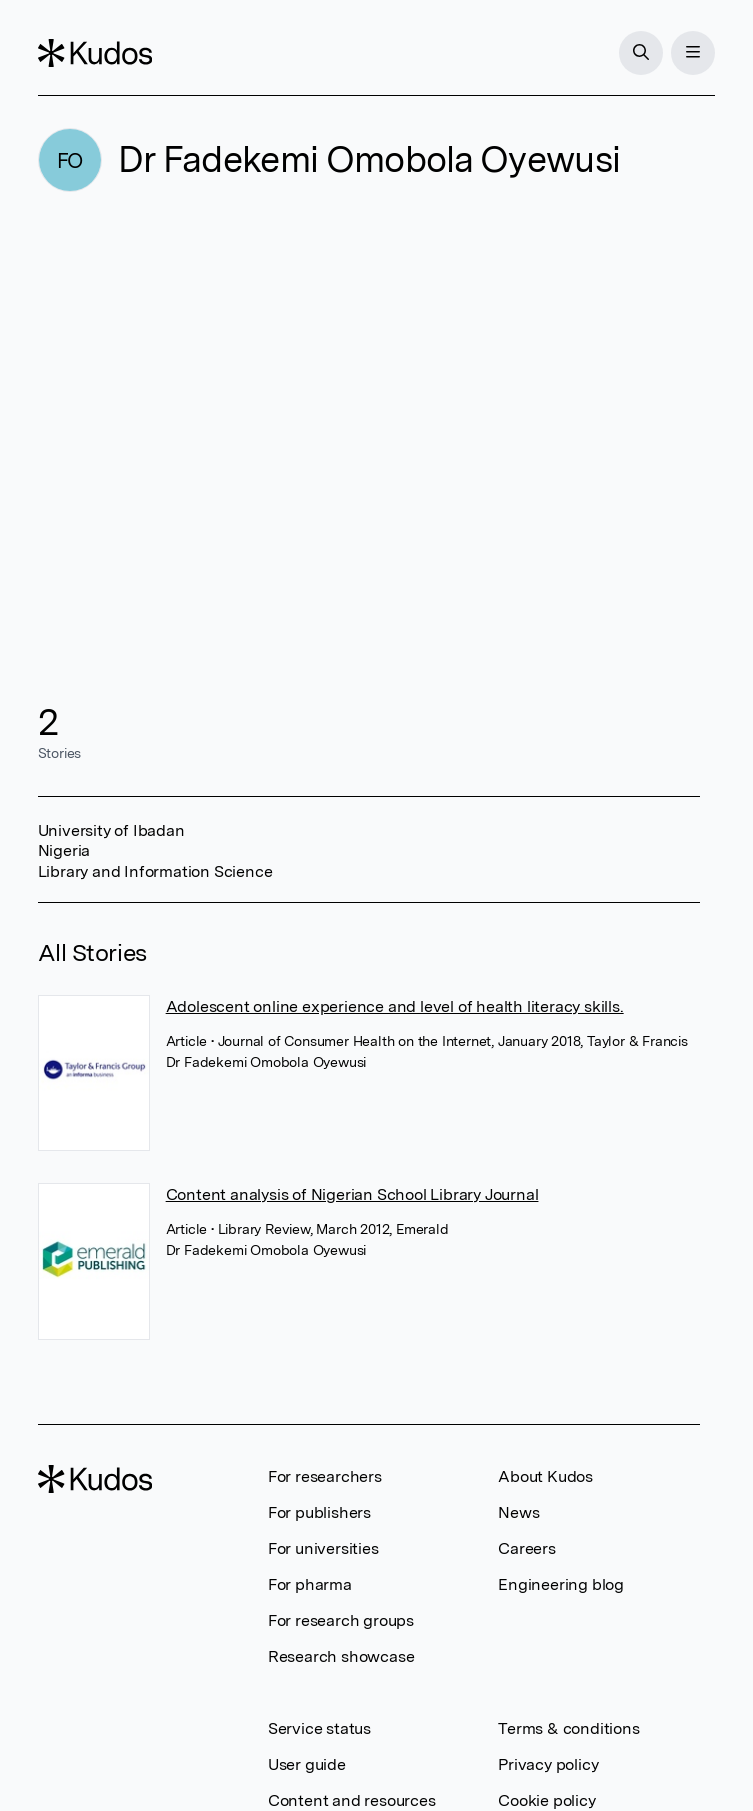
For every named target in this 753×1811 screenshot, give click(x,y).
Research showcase (341, 1656)
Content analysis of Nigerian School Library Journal (352, 1194)
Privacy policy (548, 1764)
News (518, 1512)
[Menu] (693, 53)
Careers (527, 1548)
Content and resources (352, 1800)
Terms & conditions (568, 1728)
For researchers (325, 1476)
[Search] (641, 53)
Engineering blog (561, 1584)
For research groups (341, 1620)
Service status (319, 1728)
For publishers (319, 1512)
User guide (307, 1764)
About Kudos (545, 1476)
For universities (323, 1548)
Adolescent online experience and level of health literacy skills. (395, 1006)
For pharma (310, 1584)
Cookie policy (546, 1800)
